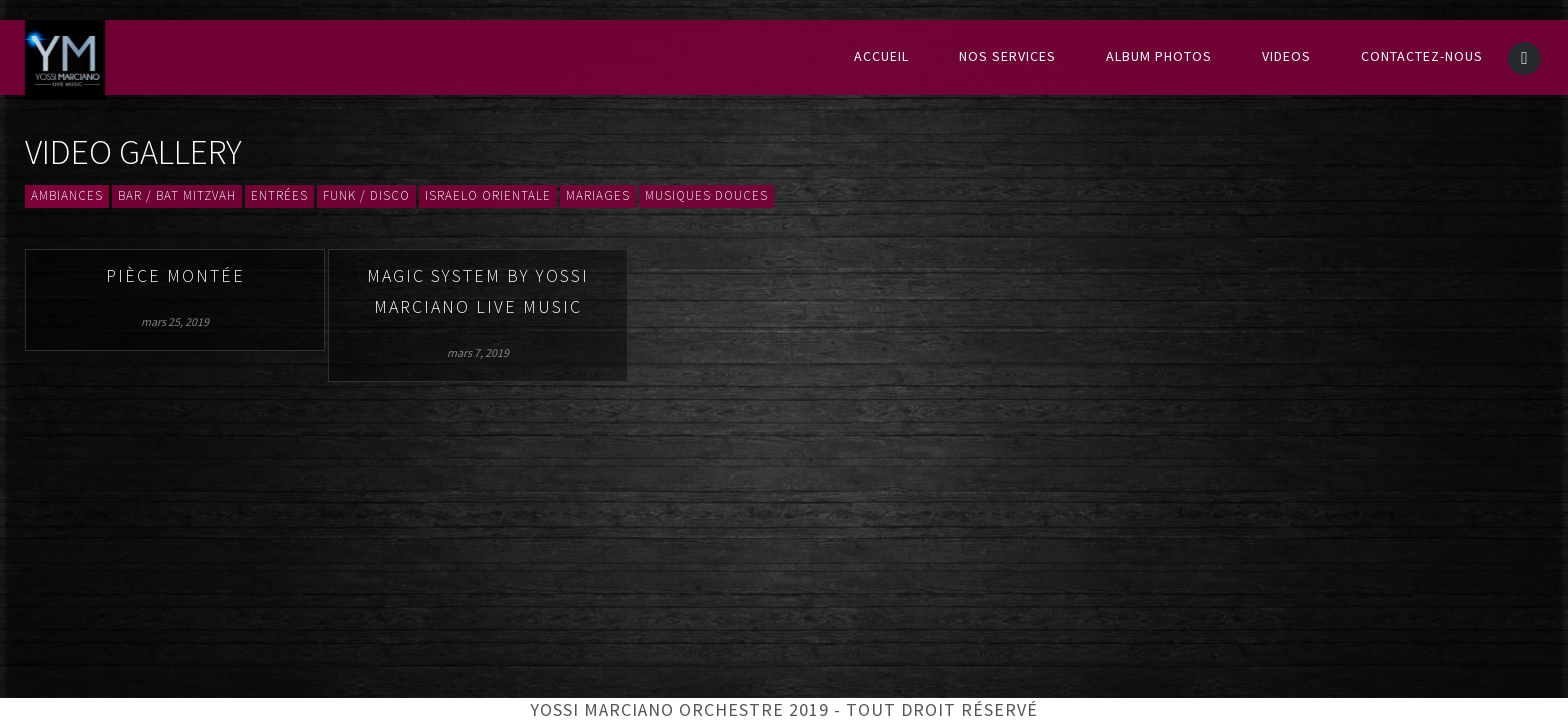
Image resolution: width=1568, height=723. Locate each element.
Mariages (598, 196)
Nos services (1007, 57)
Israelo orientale (488, 196)
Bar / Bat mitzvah (177, 196)
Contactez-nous (1422, 57)
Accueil (881, 57)
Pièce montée (175, 276)
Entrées (279, 196)
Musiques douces (706, 196)
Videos (1286, 57)
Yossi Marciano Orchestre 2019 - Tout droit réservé (784, 710)
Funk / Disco (366, 196)
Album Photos (1159, 57)
